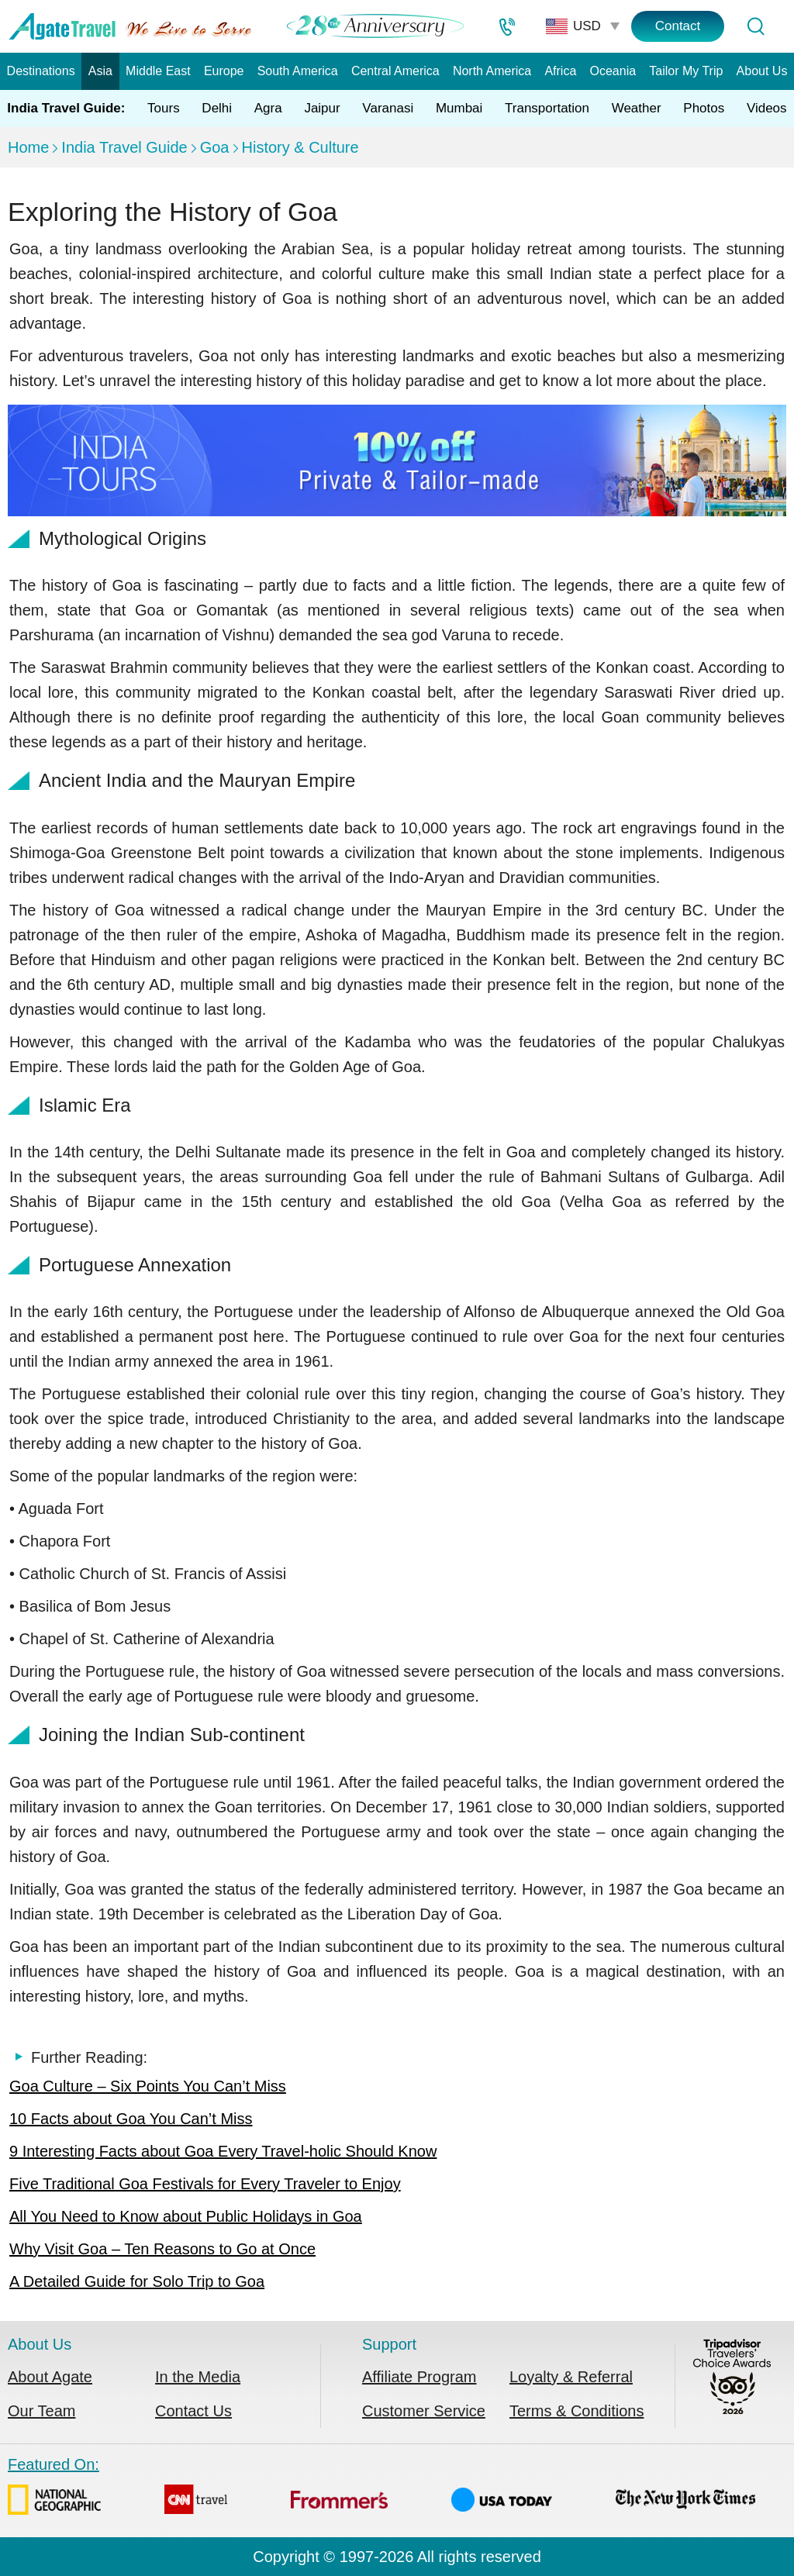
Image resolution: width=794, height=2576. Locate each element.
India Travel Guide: (66, 108)
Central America (395, 71)
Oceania (613, 71)
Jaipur (322, 108)
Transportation (547, 108)
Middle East (158, 71)
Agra (268, 108)
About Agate (50, 2376)
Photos (703, 108)
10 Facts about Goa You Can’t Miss (131, 2118)
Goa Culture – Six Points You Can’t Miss (147, 2086)
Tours (163, 108)
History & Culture (300, 147)
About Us (762, 71)
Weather (636, 108)
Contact (678, 26)
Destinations (41, 71)
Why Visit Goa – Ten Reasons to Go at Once (162, 2248)
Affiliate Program (419, 2376)
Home (28, 147)
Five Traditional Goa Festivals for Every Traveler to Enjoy (205, 2183)
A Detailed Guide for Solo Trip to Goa (136, 2281)
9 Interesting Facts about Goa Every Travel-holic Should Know (223, 2151)
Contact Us (193, 2410)
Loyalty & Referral (571, 2376)
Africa (560, 71)
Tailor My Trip (686, 71)
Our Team (41, 2410)
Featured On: (381, 2489)
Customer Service (423, 2410)
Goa (215, 147)
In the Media (197, 2376)
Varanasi (387, 108)
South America (297, 71)
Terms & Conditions (576, 2410)
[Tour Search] (755, 26)
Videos (767, 108)
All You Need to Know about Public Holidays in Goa (185, 2216)
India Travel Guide (124, 147)
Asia (100, 71)
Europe (224, 71)
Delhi (217, 108)
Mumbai (459, 108)
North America (492, 71)
